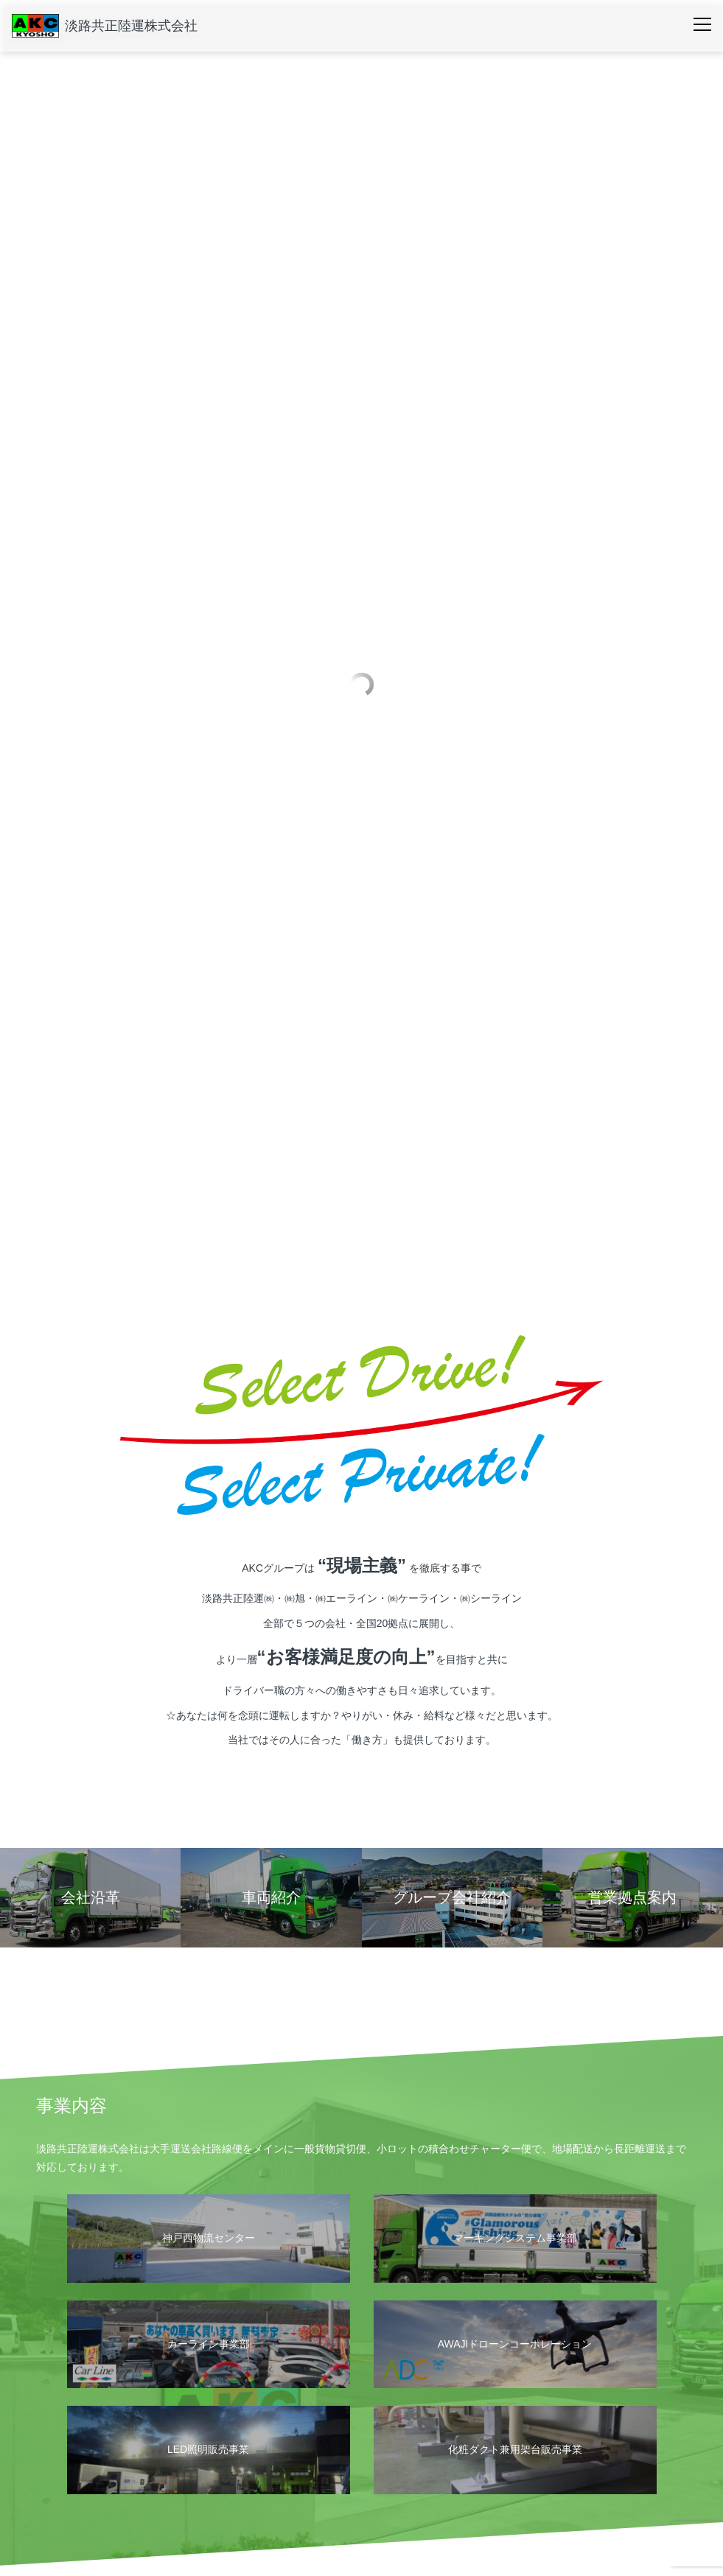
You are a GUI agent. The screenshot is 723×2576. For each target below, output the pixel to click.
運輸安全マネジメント (248, 2454)
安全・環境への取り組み (261, 2429)
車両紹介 (412, 2429)
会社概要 (80, 2429)
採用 (517, 2429)
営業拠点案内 (86, 2454)
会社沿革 (77, 2476)
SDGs (216, 2476)
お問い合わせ (633, 2429)
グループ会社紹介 (95, 2498)
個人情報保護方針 (95, 2520)
